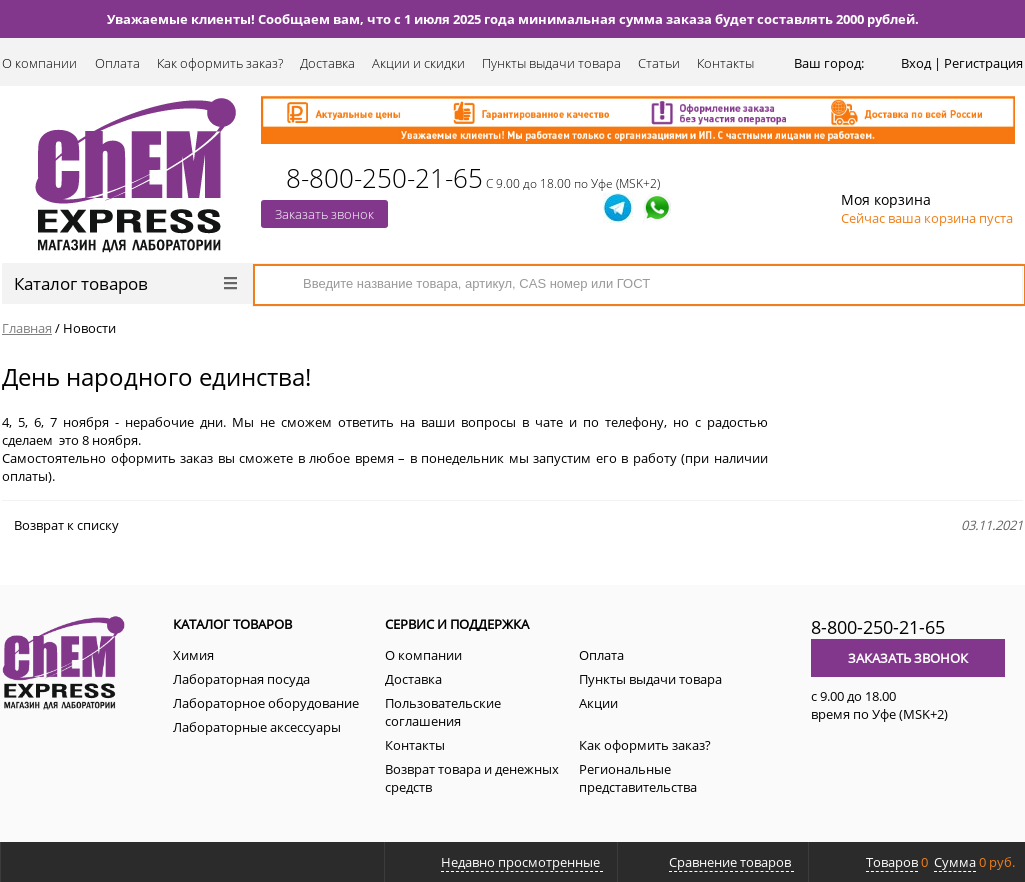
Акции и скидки (418, 63)
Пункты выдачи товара (551, 63)
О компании (39, 63)
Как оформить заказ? (220, 63)
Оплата (117, 63)
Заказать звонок (324, 214)
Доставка (327, 63)
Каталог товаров (125, 283)
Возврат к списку (60, 525)
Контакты (725, 63)
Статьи (659, 63)
